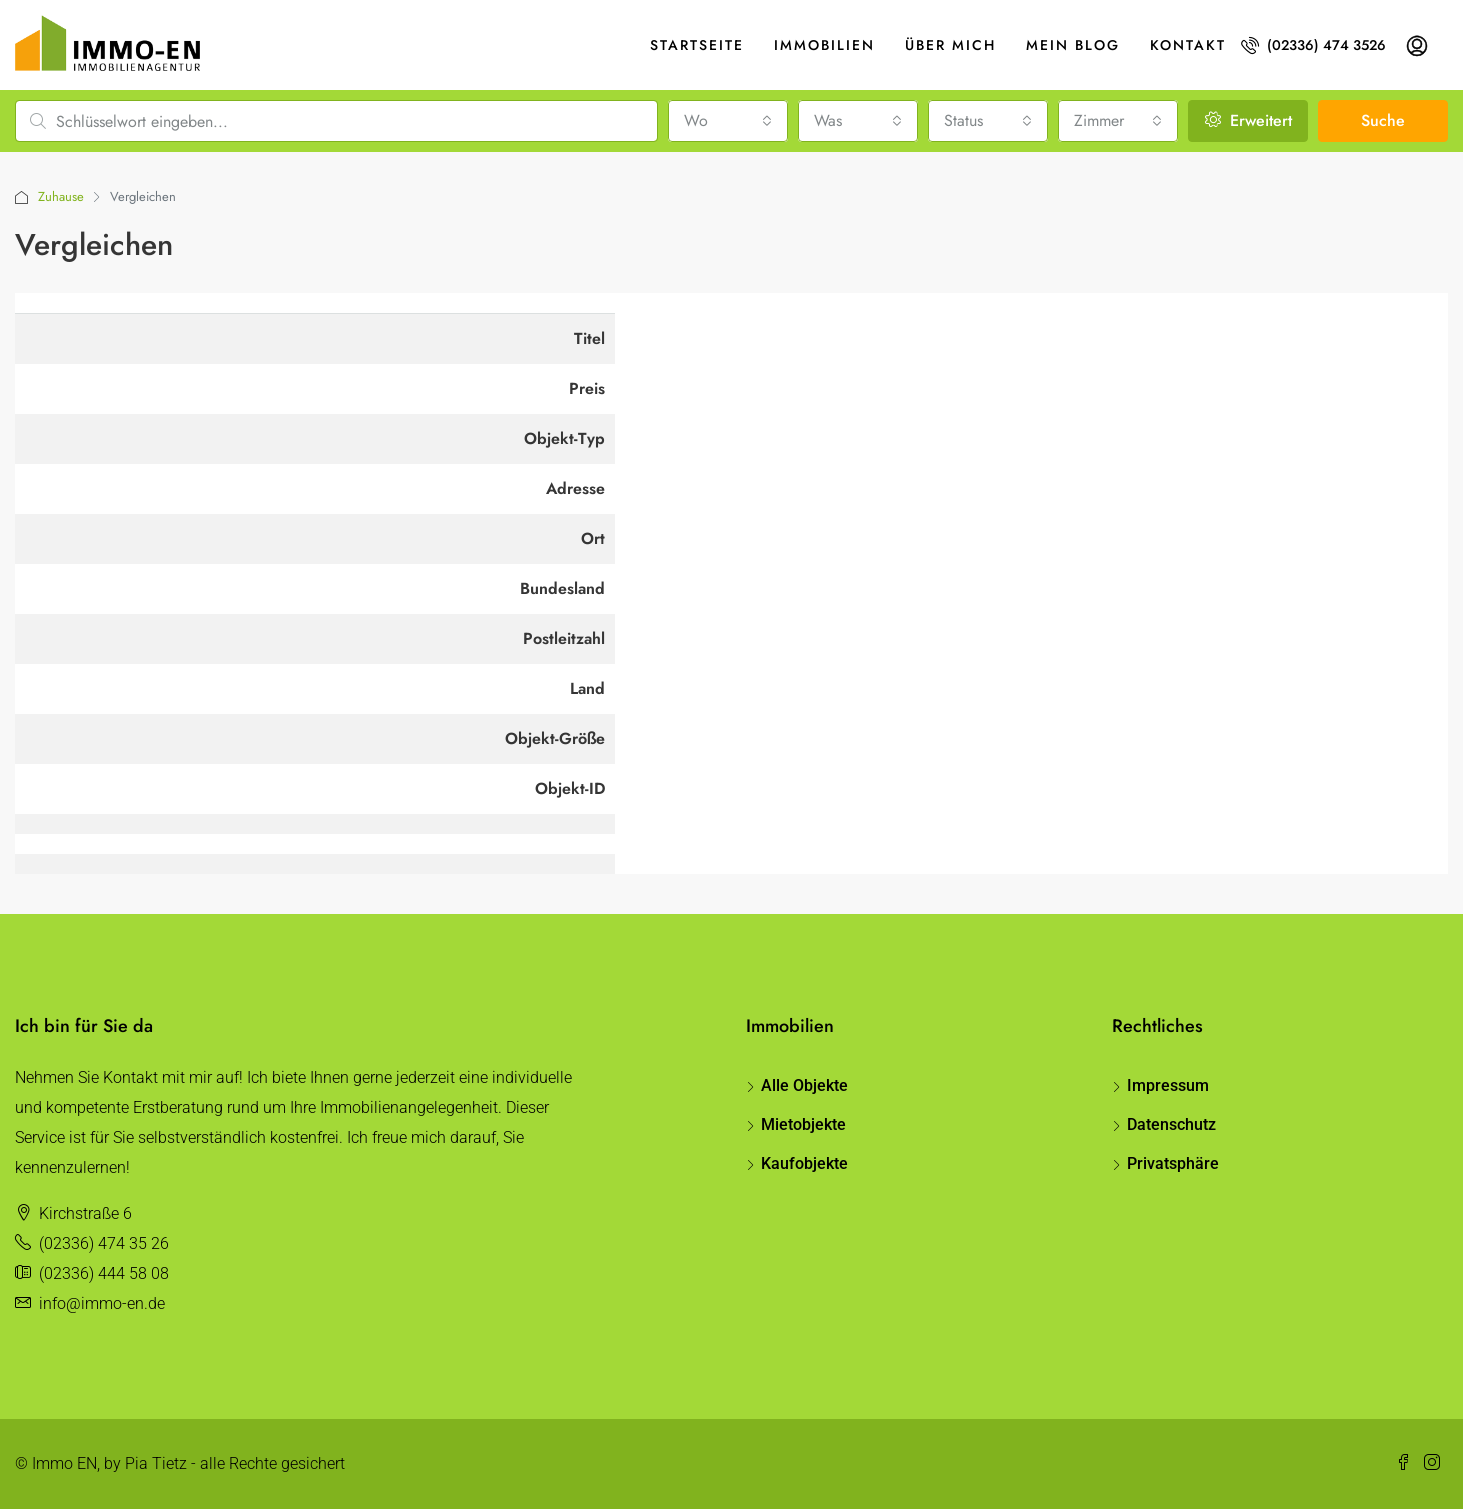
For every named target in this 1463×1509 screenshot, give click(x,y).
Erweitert (1248, 120)
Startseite (697, 45)
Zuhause (61, 196)
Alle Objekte (804, 1085)
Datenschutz (1171, 1124)
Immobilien (824, 45)
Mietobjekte (803, 1124)
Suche (1383, 120)
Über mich (950, 45)
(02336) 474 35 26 (104, 1243)
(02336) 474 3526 (1313, 45)
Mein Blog (1073, 45)
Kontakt (1188, 45)
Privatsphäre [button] (1173, 1163)
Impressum (1168, 1085)
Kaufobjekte (804, 1163)
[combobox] (728, 121)
